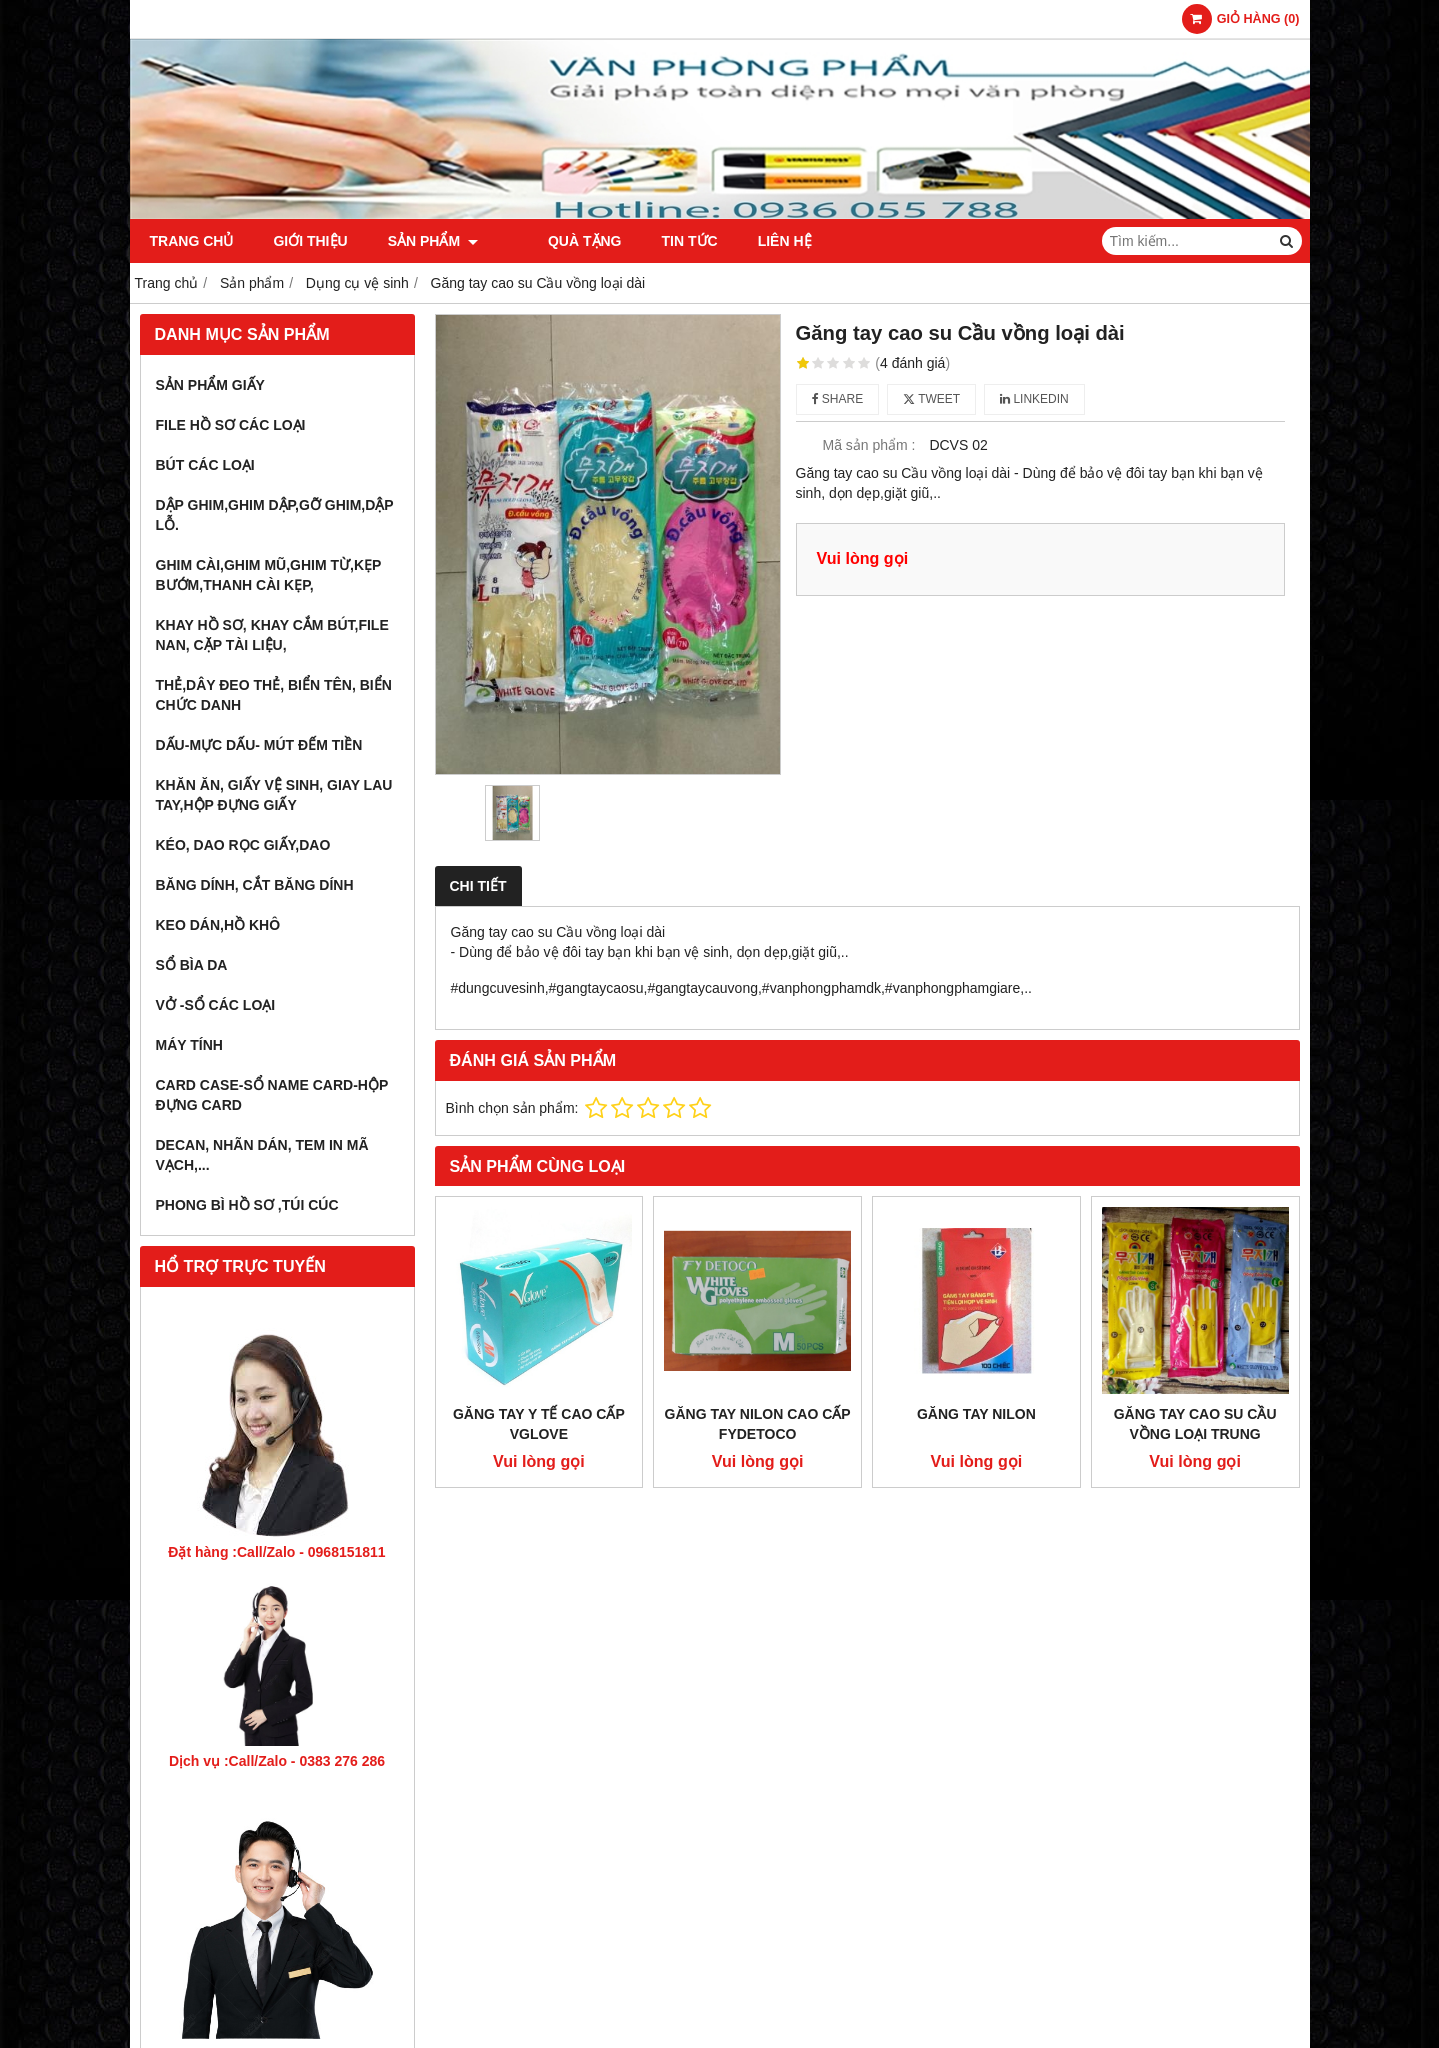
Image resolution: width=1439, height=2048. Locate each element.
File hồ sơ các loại (231, 425)
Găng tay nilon (976, 1414)
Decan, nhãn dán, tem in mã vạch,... (262, 1155)
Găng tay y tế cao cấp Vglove (539, 1424)
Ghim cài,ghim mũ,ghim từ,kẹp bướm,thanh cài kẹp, (269, 575)
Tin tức (660, 241)
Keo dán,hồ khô (218, 925)
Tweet (931, 399)
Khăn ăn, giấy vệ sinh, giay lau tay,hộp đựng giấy (274, 795)
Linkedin (1034, 399)
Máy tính (189, 1045)
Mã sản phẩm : (868, 445)
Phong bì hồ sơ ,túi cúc (247, 1205)
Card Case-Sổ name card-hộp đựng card (272, 1095)
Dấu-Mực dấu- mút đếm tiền (259, 745)
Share (838, 399)
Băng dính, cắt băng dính (255, 885)
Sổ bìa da (192, 965)
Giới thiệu (310, 241)
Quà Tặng (555, 241)
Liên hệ (755, 241)
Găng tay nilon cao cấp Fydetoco (758, 1424)
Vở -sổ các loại (216, 1005)
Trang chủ (192, 241)
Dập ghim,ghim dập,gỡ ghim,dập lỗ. (275, 515)
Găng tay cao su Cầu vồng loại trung (1195, 1424)
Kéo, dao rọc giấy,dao (243, 845)
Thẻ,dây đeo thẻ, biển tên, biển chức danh (274, 695)
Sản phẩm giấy (210, 385)
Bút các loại (205, 465)
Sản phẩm (433, 241)
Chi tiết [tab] (478, 886)
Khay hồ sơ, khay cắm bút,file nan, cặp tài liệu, (272, 635)
